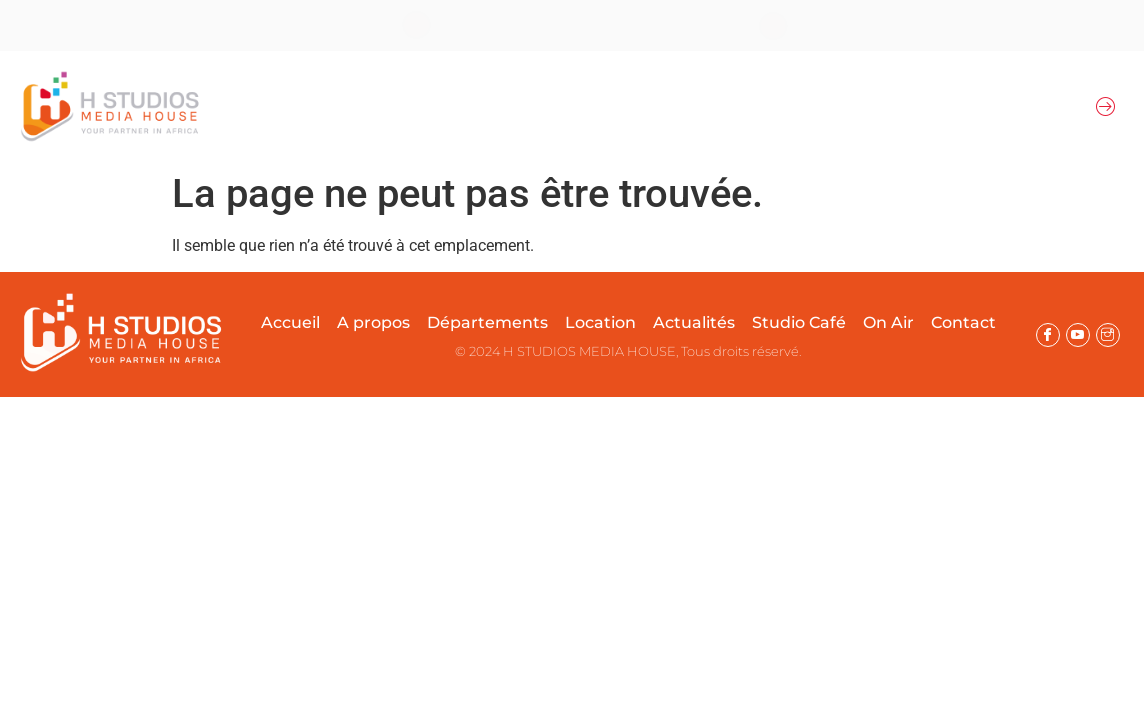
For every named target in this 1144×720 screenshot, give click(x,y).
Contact (963, 322)
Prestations (700, 106)
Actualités (811, 106)
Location (594, 106)
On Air (909, 106)
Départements (467, 106)
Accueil (264, 106)
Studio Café (799, 322)
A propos (346, 106)
